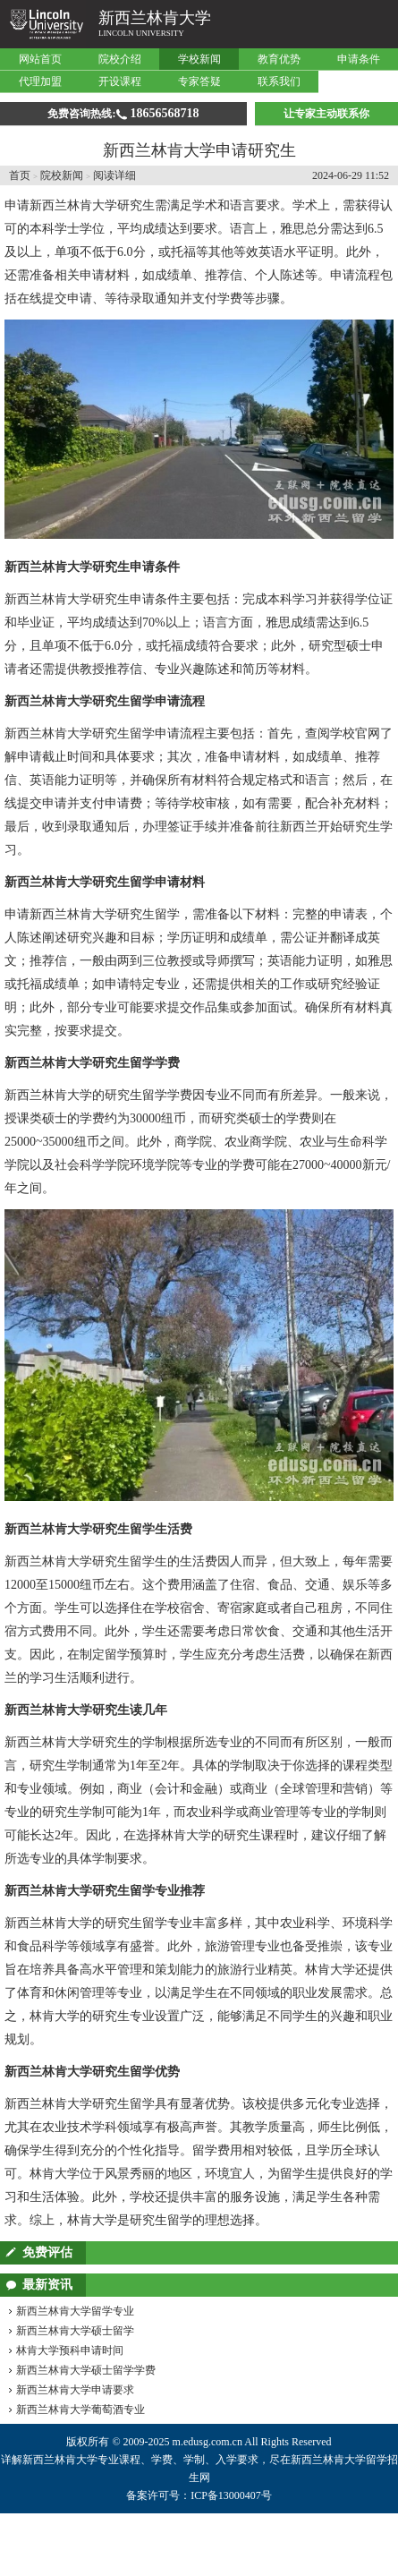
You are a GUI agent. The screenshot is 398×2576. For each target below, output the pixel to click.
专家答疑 (199, 81)
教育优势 (279, 59)
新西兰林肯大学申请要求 (75, 2390)
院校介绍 (119, 59)
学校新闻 (199, 59)
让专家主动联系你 (326, 113)
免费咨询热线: (123, 113)
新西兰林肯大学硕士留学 (75, 2330)
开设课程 (119, 81)
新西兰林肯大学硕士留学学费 (86, 2370)
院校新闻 (61, 175)
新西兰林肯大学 (154, 18)
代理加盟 (40, 81)
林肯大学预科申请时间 (69, 2350)
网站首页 (40, 59)
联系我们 (279, 81)
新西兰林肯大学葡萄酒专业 (80, 2409)
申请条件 (358, 59)
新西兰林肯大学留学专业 (75, 2311)
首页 (19, 175)
